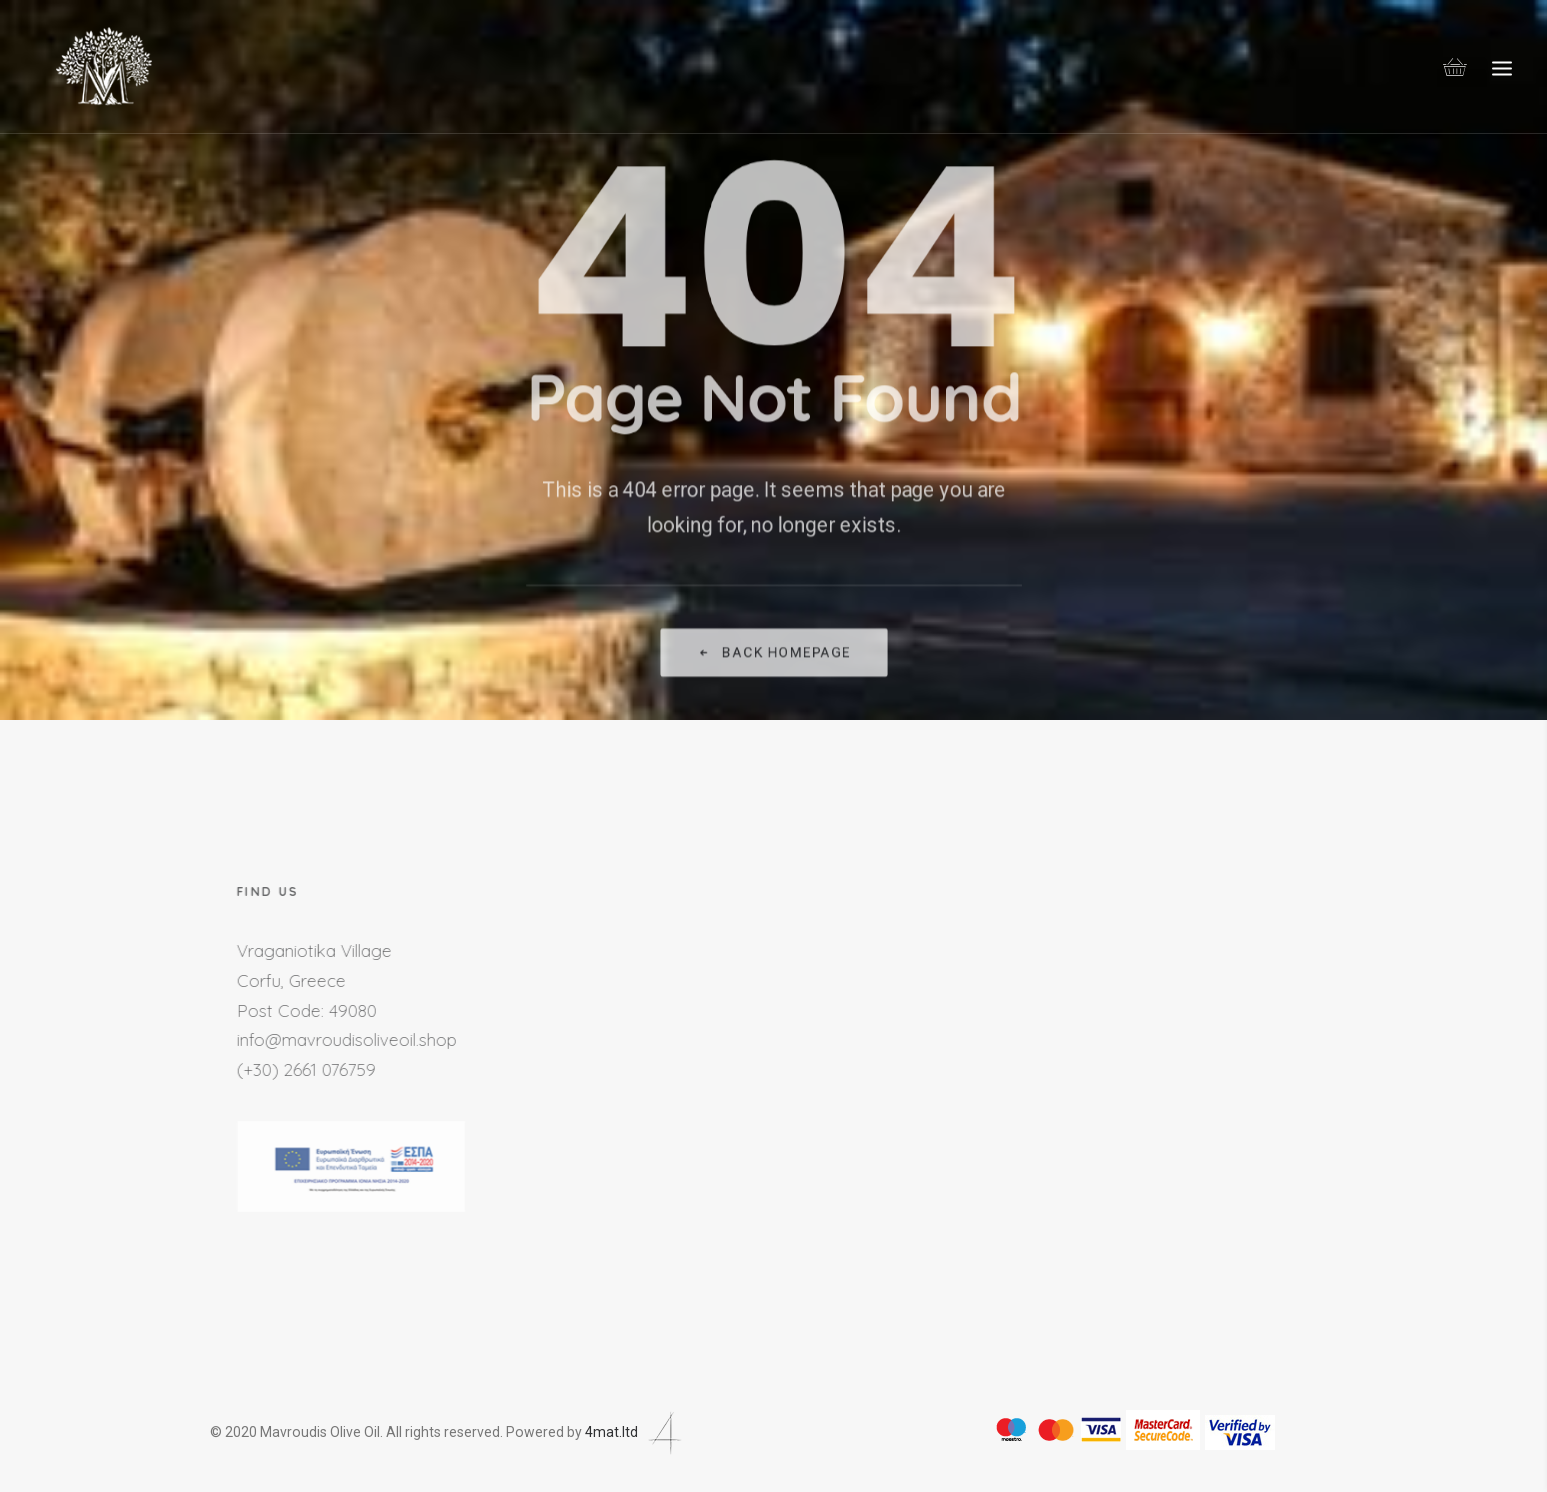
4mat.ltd (636, 1432)
